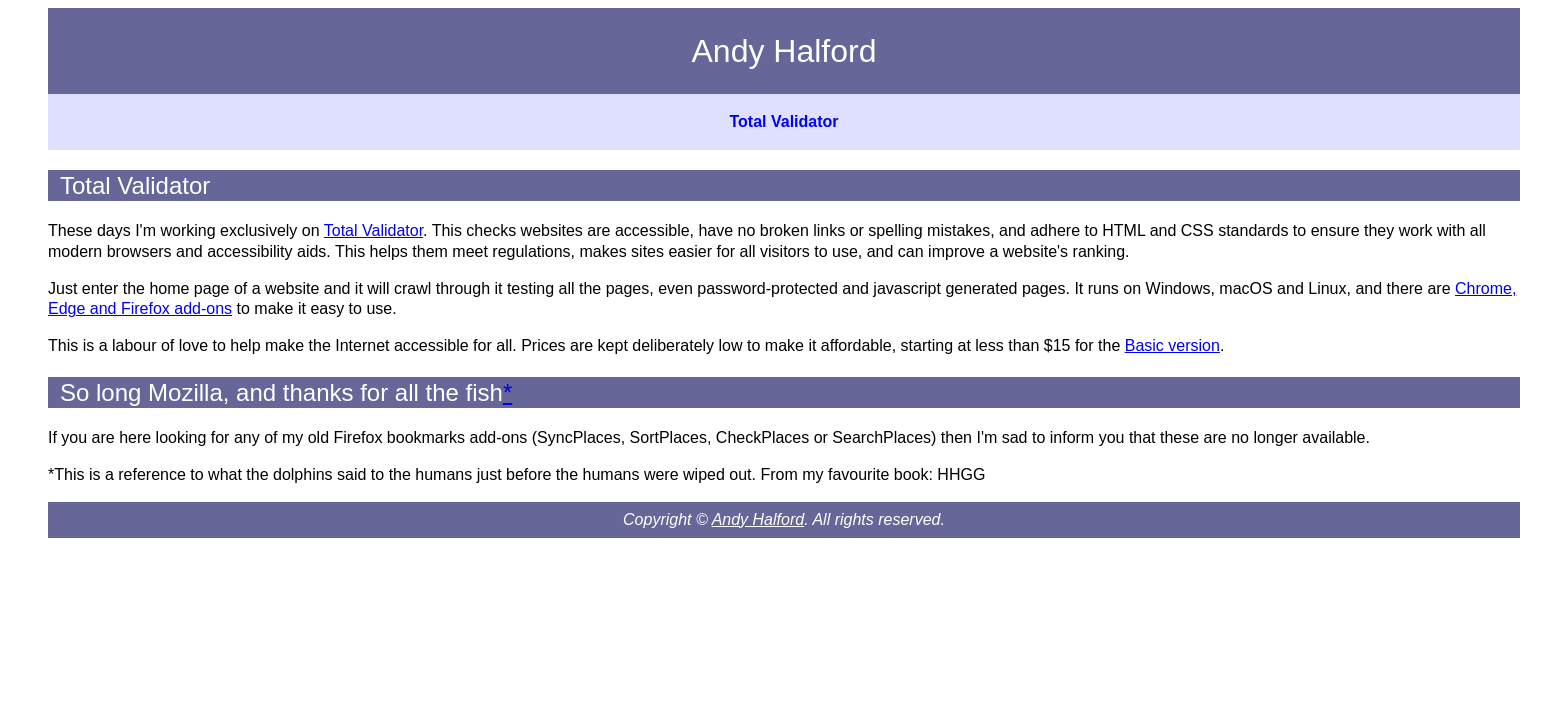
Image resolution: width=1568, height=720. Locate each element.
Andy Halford (758, 519)
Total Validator (783, 121)
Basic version (1172, 345)
